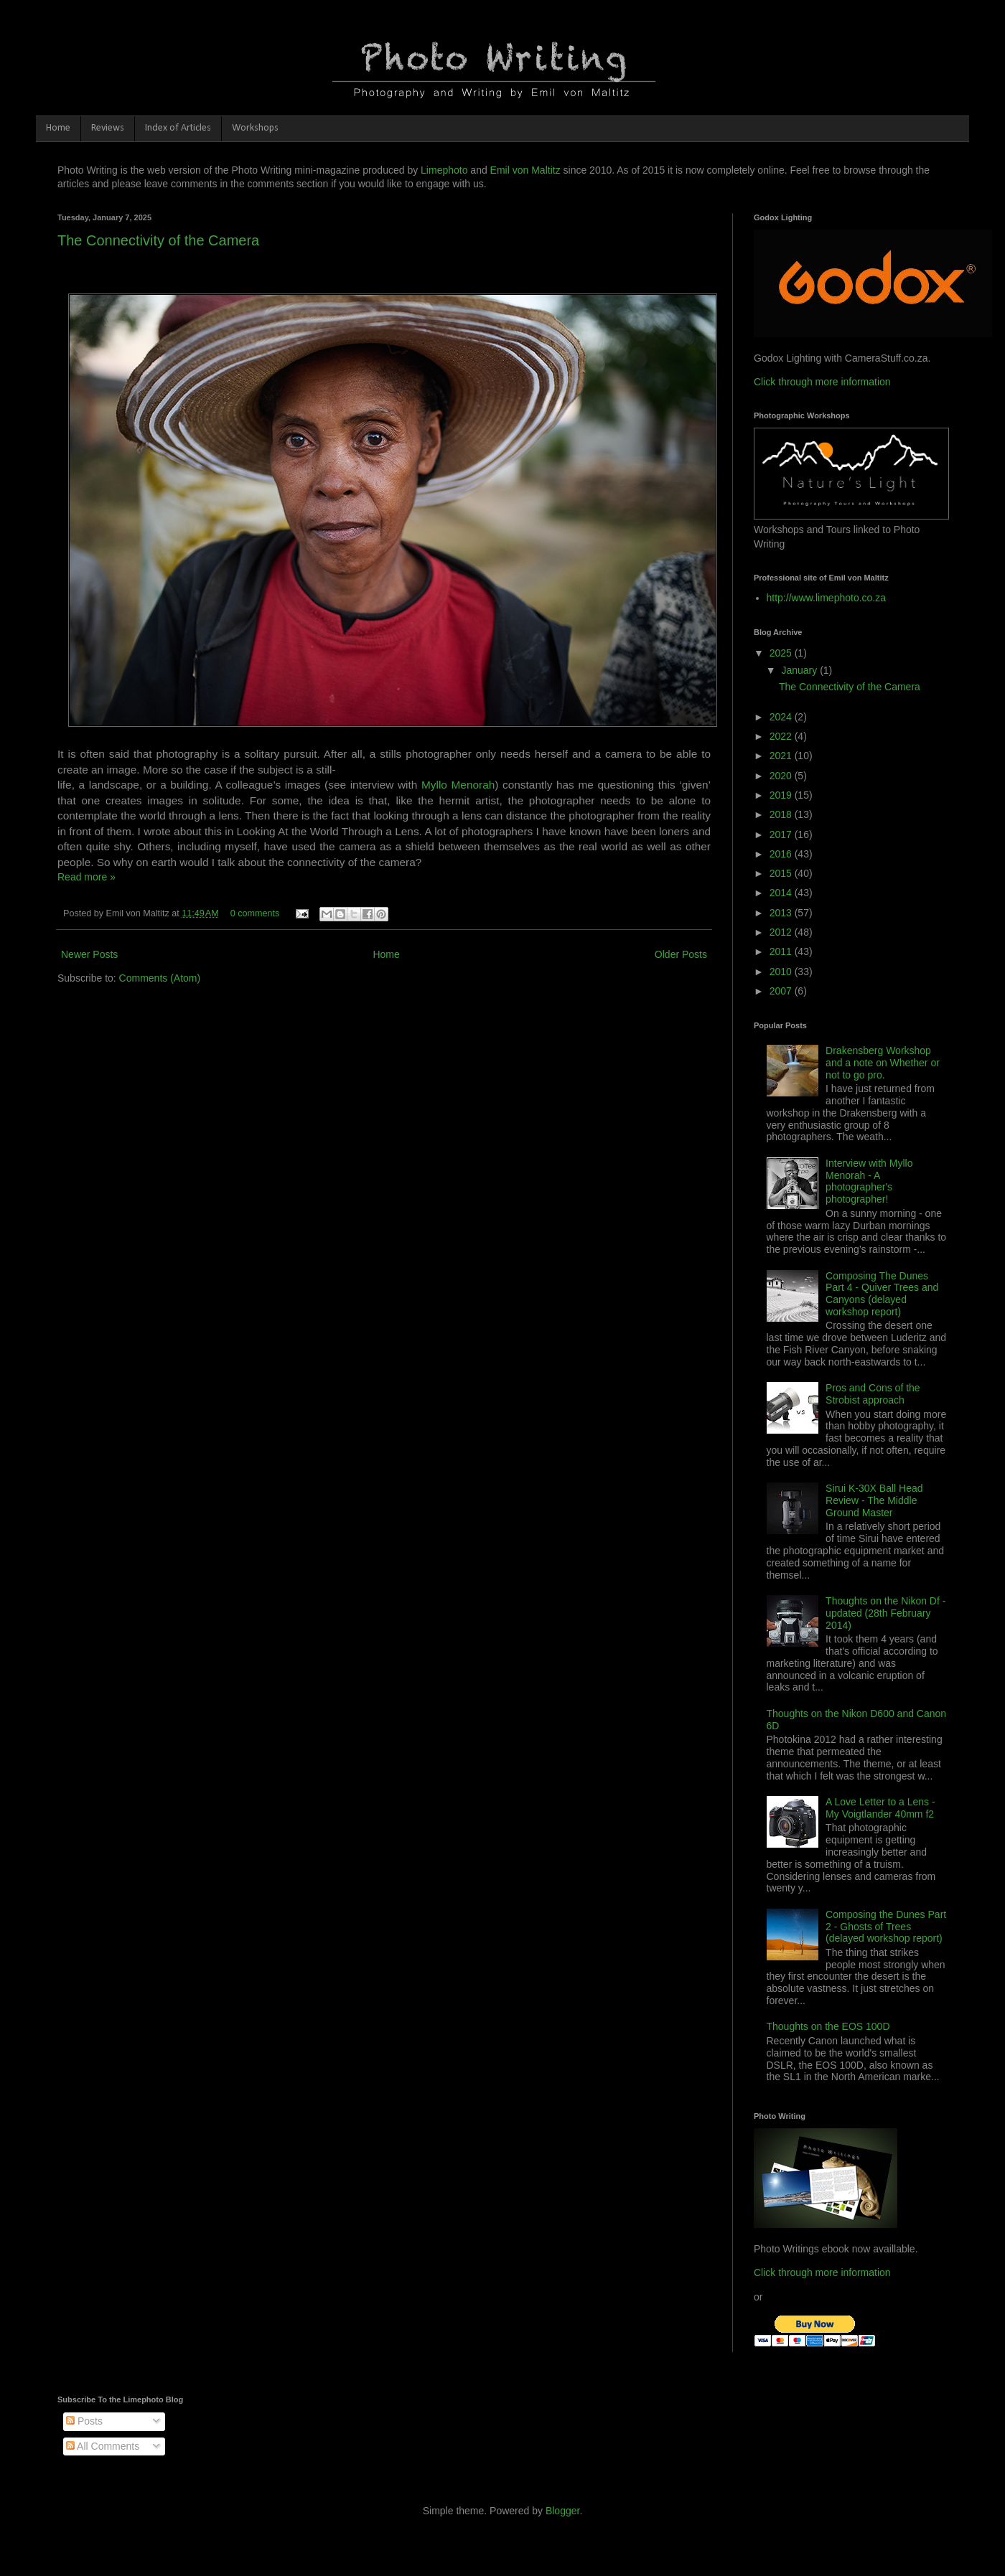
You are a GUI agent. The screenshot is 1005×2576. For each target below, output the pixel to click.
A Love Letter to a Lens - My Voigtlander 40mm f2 (880, 1808)
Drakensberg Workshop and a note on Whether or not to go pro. (883, 1063)
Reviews (107, 128)
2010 (782, 971)
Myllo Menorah (458, 785)
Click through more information (822, 381)
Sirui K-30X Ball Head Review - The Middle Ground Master (874, 1500)
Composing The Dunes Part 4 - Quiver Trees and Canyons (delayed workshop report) (882, 1293)
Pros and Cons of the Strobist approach (873, 1394)
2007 (782, 991)
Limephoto (444, 170)
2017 (782, 834)
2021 (782, 755)
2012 (782, 932)
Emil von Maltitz (525, 170)
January (800, 670)
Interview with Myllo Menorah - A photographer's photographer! (869, 1181)
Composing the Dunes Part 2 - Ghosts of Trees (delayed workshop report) (886, 1927)
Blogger (562, 2510)
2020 (782, 775)
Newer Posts (89, 954)
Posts (84, 2421)
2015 (782, 873)
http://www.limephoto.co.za (827, 597)
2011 (782, 951)
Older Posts (681, 954)
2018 (782, 814)
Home (58, 128)
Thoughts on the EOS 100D (828, 2026)
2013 (782, 912)
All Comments (102, 2446)
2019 (782, 795)
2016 (782, 854)
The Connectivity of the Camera (158, 240)
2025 (782, 653)
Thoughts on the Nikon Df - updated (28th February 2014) (885, 1613)
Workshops (255, 128)
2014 (782, 892)
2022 (782, 736)
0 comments (255, 913)
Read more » (86, 877)
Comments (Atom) (160, 978)
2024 (782, 717)
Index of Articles (178, 128)
